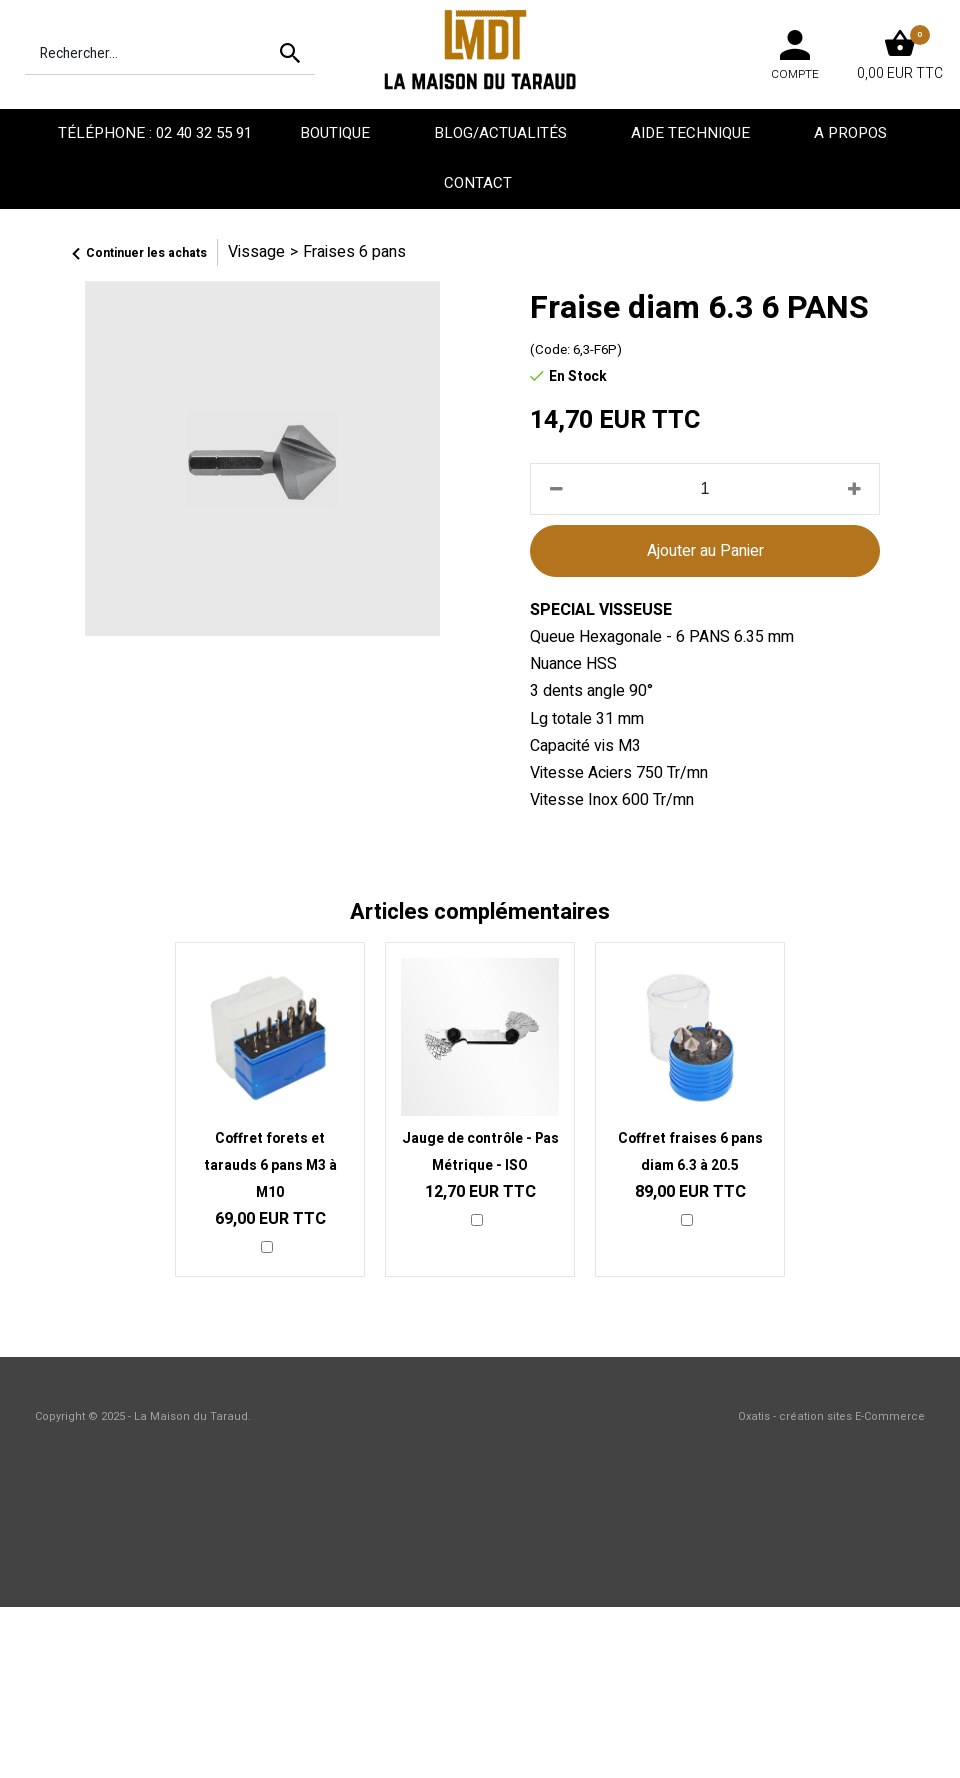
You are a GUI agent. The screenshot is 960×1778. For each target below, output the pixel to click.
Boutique (337, 133)
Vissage (256, 252)
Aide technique (692, 133)
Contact (480, 183)
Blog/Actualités (502, 133)
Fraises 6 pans (354, 252)
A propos (852, 133)
